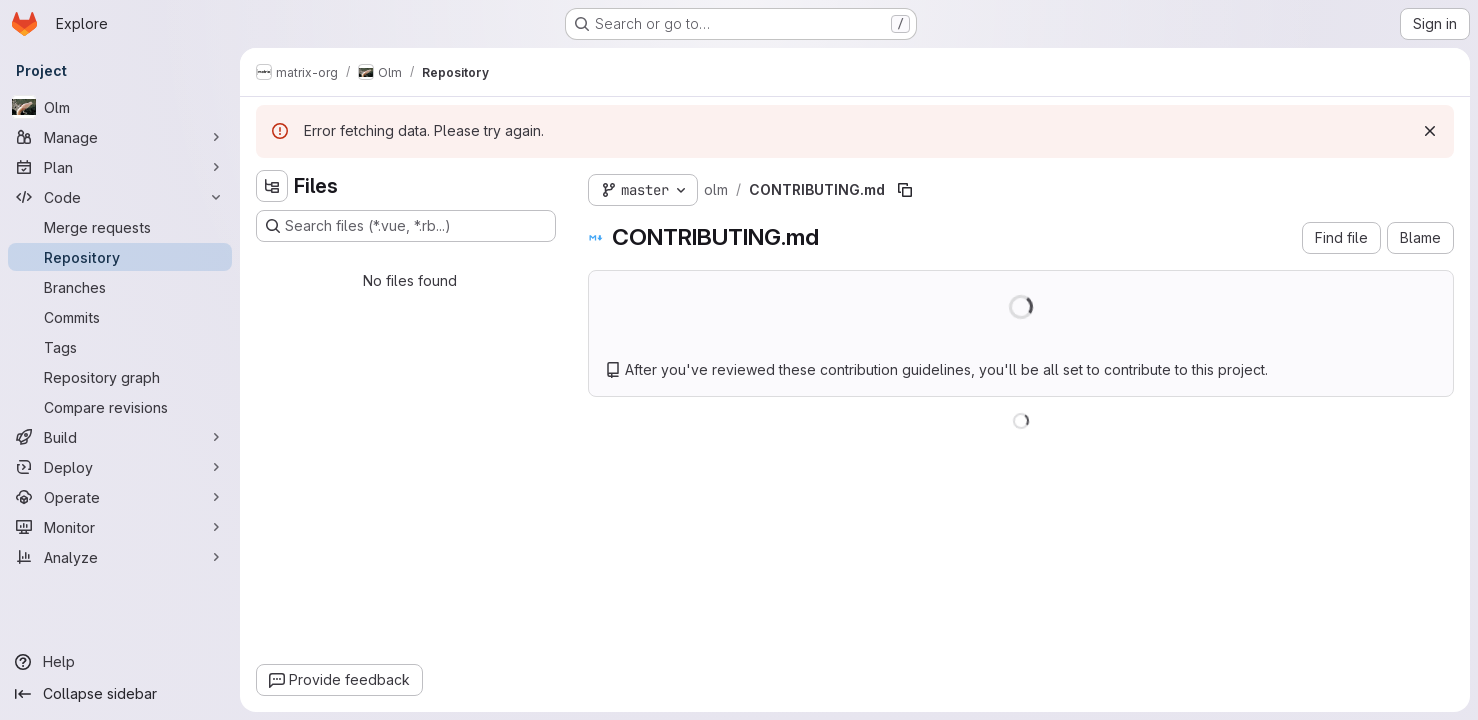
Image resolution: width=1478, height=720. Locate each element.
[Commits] (120, 317)
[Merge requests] (120, 227)
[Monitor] (120, 527)
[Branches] (120, 287)
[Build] (120, 437)
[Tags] (120, 347)
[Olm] (120, 107)
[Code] (120, 197)
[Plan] (120, 167)
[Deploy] (120, 467)
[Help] (120, 662)
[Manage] (120, 137)
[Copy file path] (905, 190)
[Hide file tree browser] (272, 186)
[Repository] (120, 257)
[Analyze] (120, 557)
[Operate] (120, 497)
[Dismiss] (1430, 131)
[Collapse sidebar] (120, 694)
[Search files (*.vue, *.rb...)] (406, 226)
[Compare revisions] (120, 407)
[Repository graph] (120, 377)
